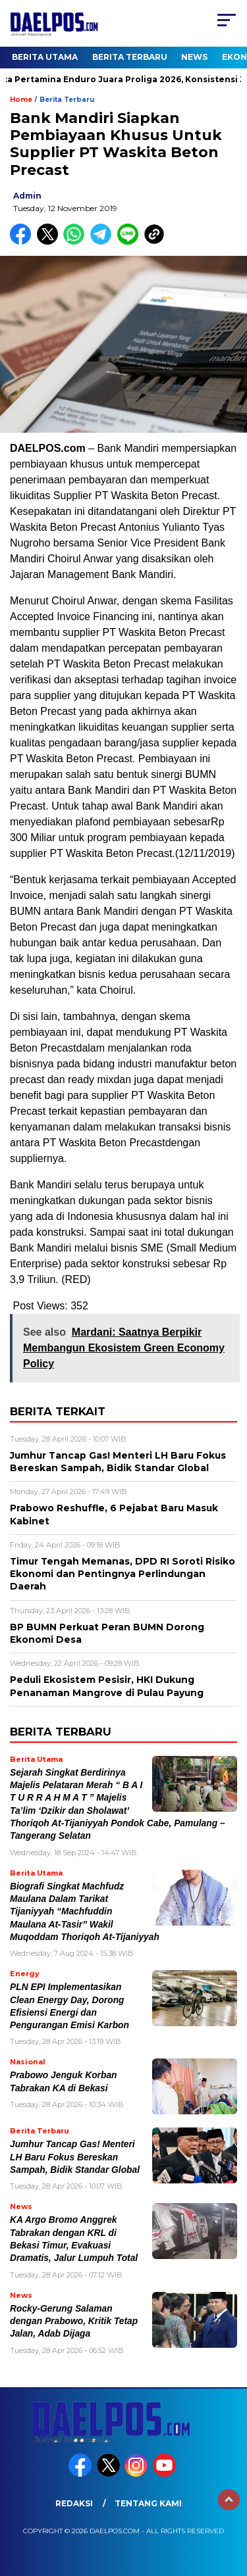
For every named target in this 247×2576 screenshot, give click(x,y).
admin (27, 196)
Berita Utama (45, 57)
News (194, 57)
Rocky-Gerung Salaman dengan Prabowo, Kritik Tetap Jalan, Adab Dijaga (74, 2321)
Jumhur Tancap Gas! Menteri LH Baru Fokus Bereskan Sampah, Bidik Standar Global (75, 2157)
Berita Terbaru (129, 57)
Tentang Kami (148, 2503)
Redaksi (74, 2503)
